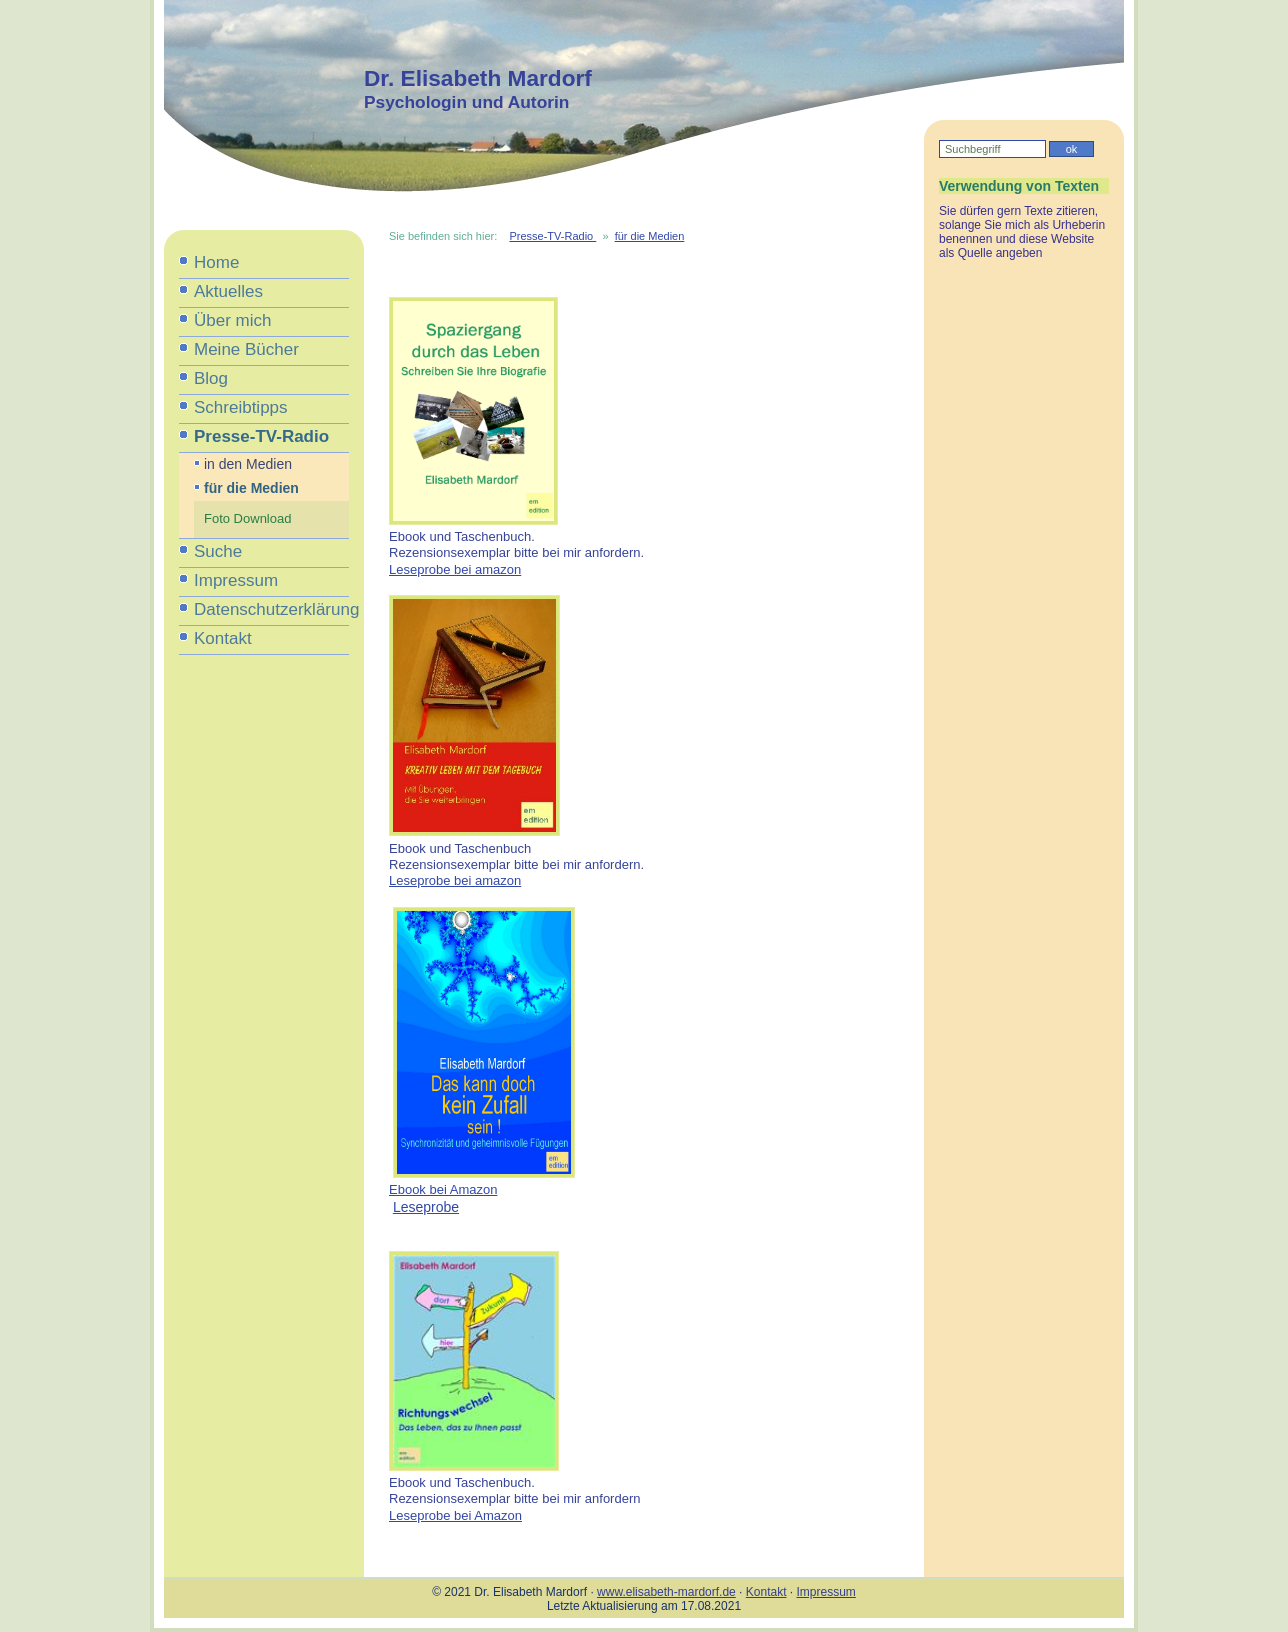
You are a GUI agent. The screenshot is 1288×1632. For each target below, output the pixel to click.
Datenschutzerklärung (271, 609)
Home (216, 262)
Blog (211, 378)
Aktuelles (228, 291)
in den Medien (248, 464)
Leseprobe (426, 1207)
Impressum (236, 580)
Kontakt (223, 638)
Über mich (232, 320)
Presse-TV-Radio (261, 436)
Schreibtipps (241, 407)
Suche (218, 551)
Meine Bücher (246, 349)
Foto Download (247, 518)
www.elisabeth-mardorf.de (666, 1592)
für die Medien (251, 488)
